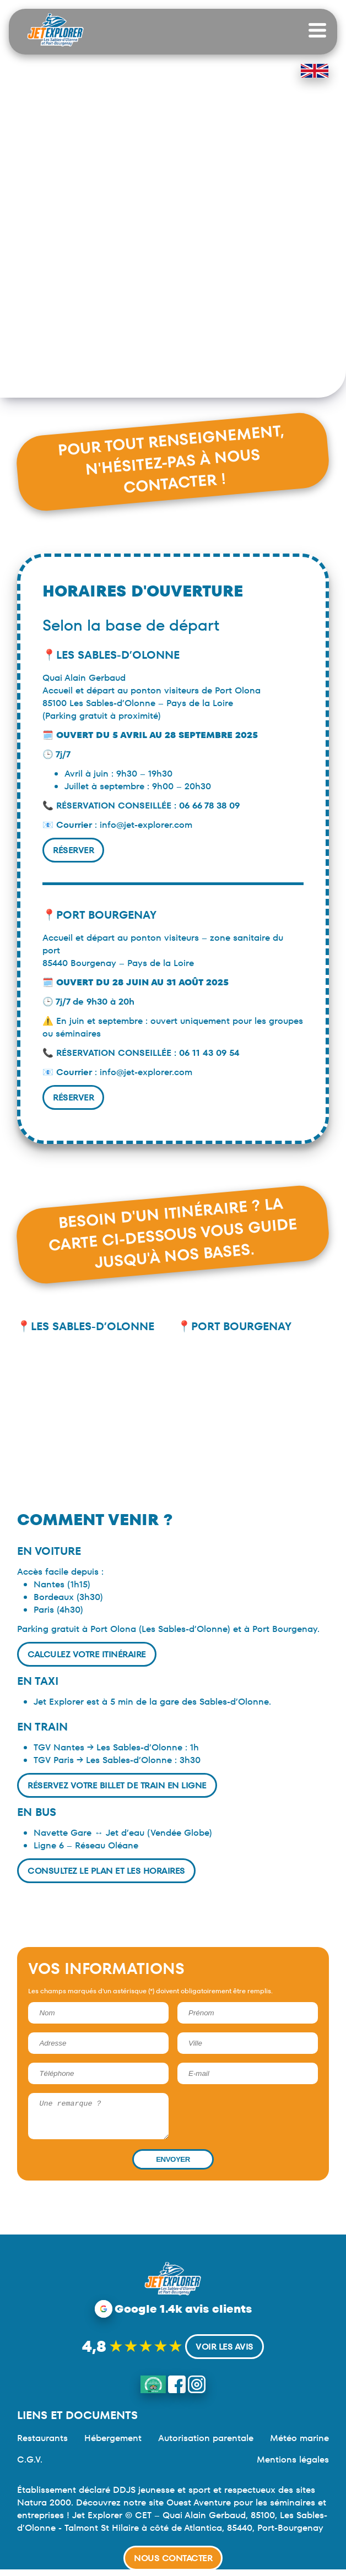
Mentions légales (293, 2466)
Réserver (73, 850)
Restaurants (42, 2444)
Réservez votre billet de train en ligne (117, 1785)
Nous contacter (173, 2558)
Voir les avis (224, 2353)
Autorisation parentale (205, 2444)
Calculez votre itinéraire (87, 1654)
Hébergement (113, 2444)
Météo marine (299, 2444)
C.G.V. (29, 2466)
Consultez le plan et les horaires (106, 1870)
